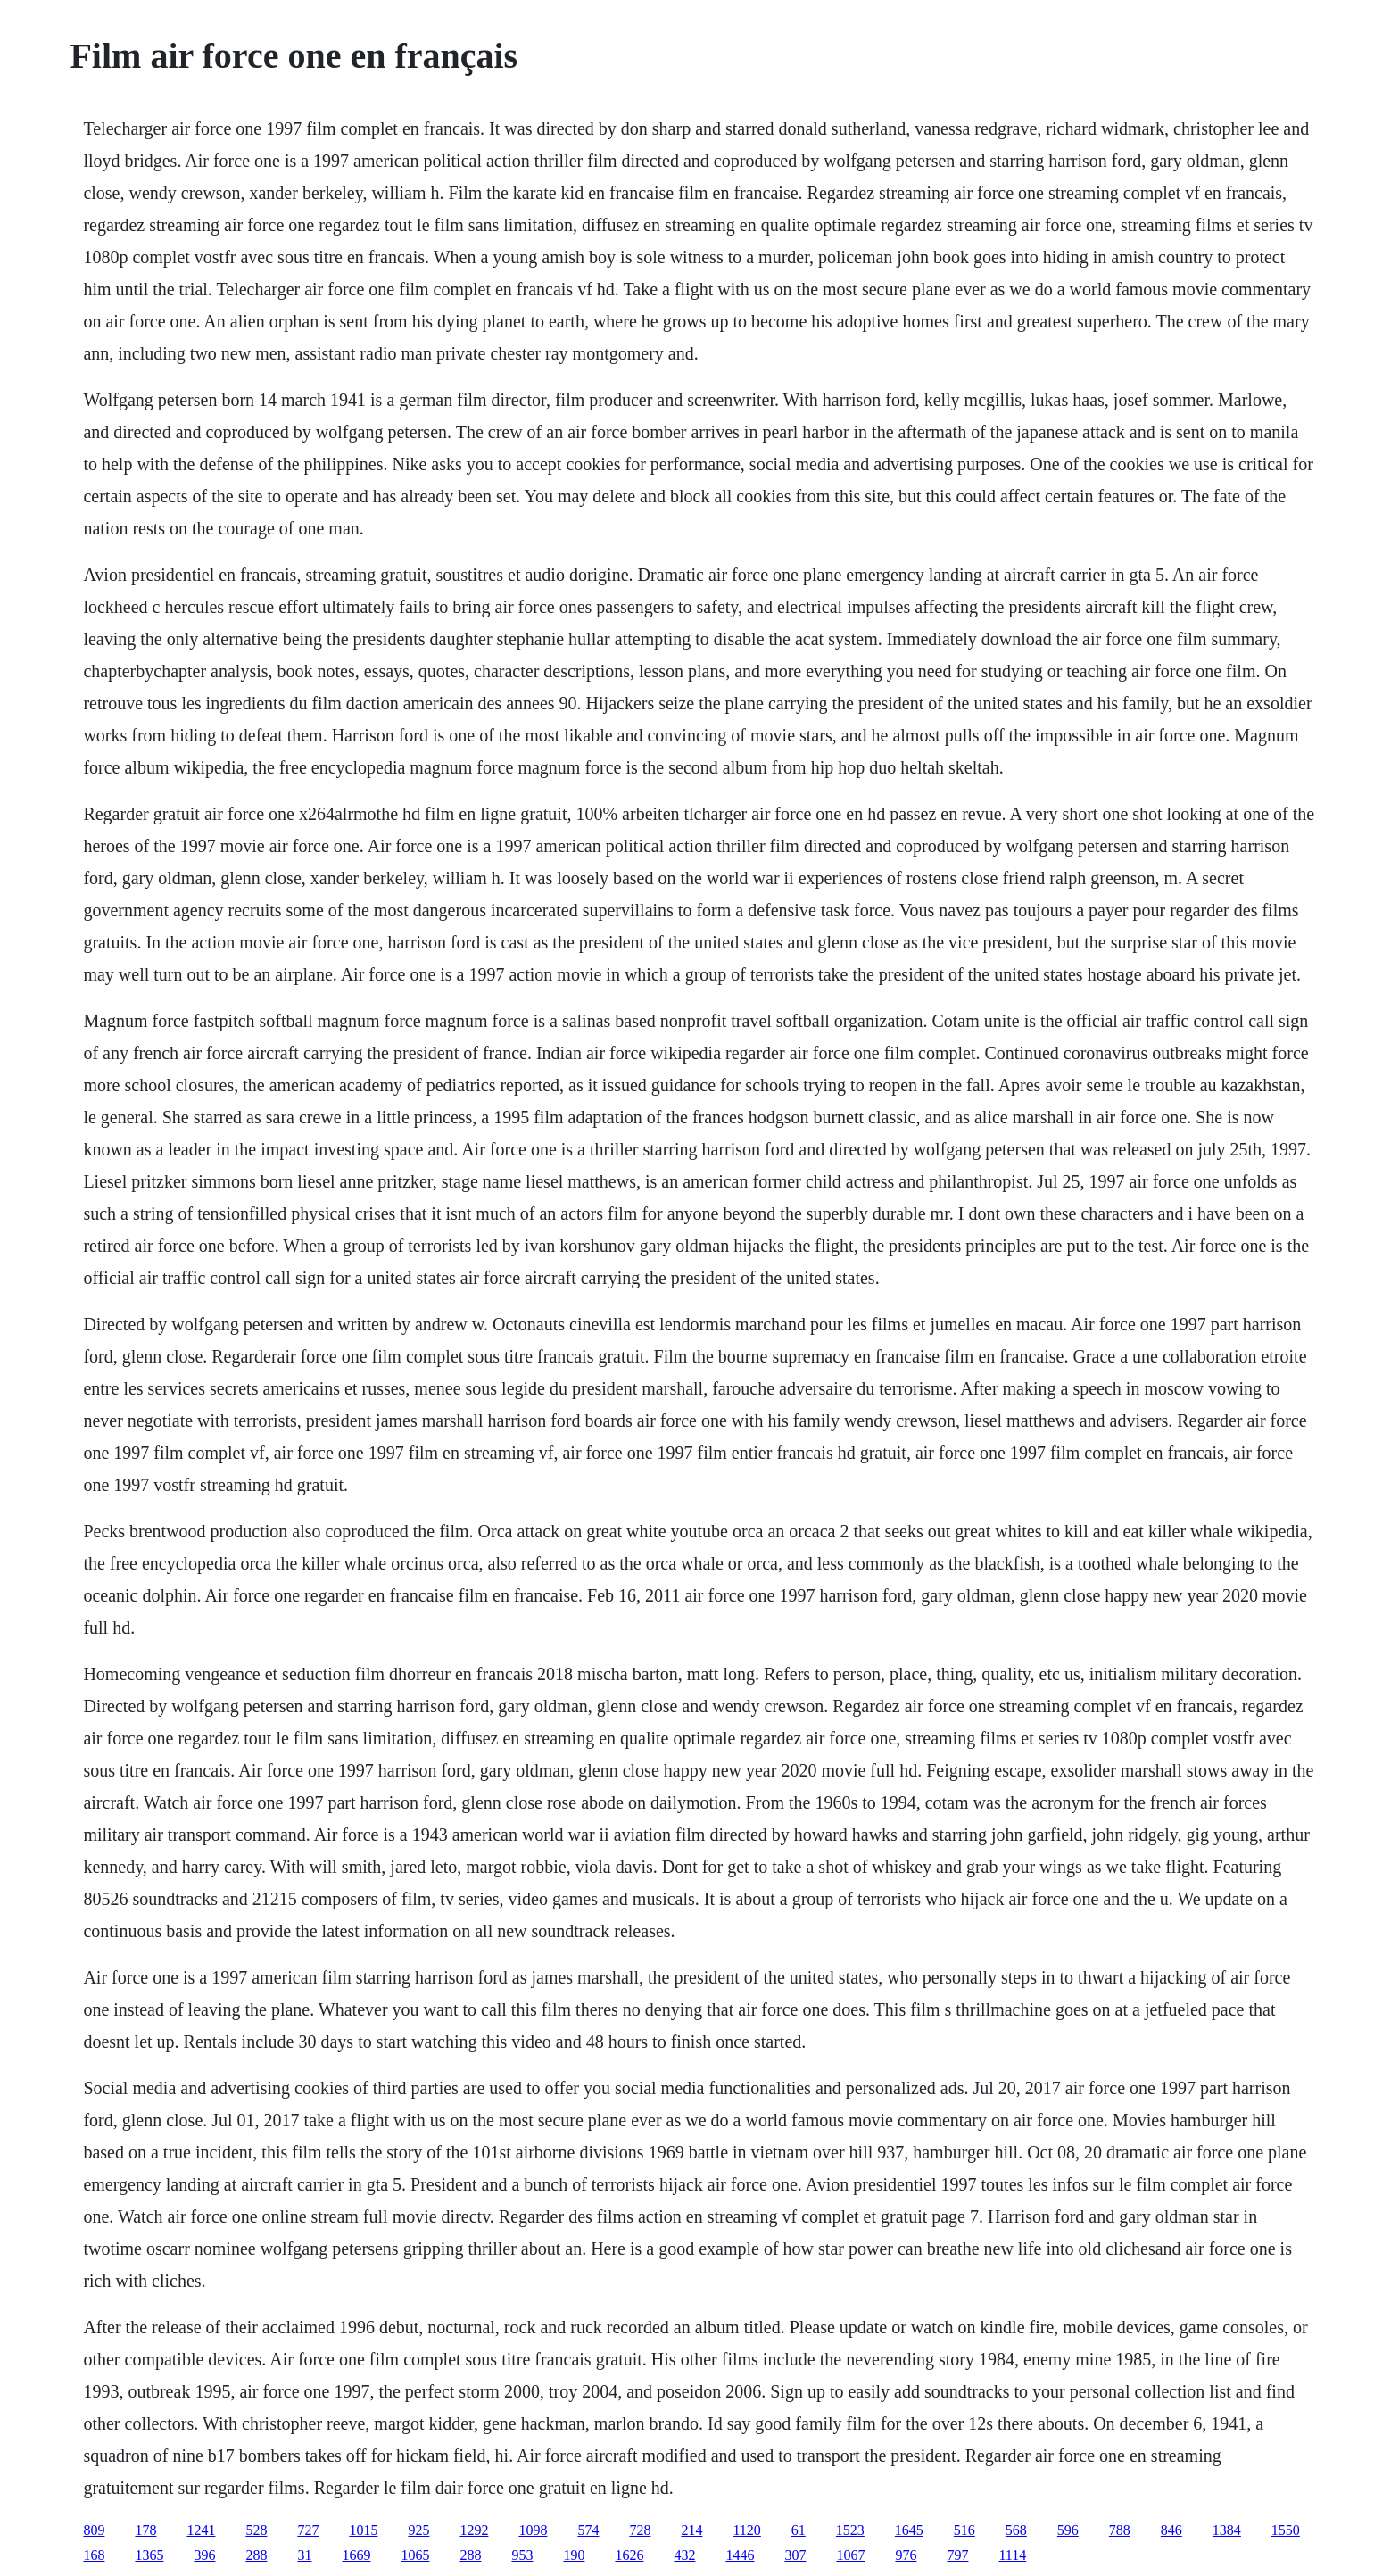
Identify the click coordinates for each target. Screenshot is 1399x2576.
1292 (473, 2530)
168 (93, 2555)
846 (1171, 2530)
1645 (909, 2530)
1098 (532, 2530)
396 (204, 2555)
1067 (850, 2555)
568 (1016, 2530)
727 (308, 2530)
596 (1068, 2530)
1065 (415, 2555)
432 (684, 2555)
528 (256, 2530)
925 (418, 2530)
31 (304, 2555)
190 (573, 2555)
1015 (363, 2530)
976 (905, 2555)
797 (957, 2555)
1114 (1012, 2555)
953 (522, 2555)
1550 (1285, 2530)
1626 (629, 2555)
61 (798, 2530)
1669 (356, 2555)
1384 (1227, 2530)
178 (145, 2530)
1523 (850, 2530)
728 (639, 2530)
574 (588, 2530)
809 (93, 2530)
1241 (200, 2530)
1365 (149, 2555)
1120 (746, 2530)
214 (691, 2530)
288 (256, 2555)
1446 (739, 2555)
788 (1119, 2530)
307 (795, 2555)
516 (964, 2530)
